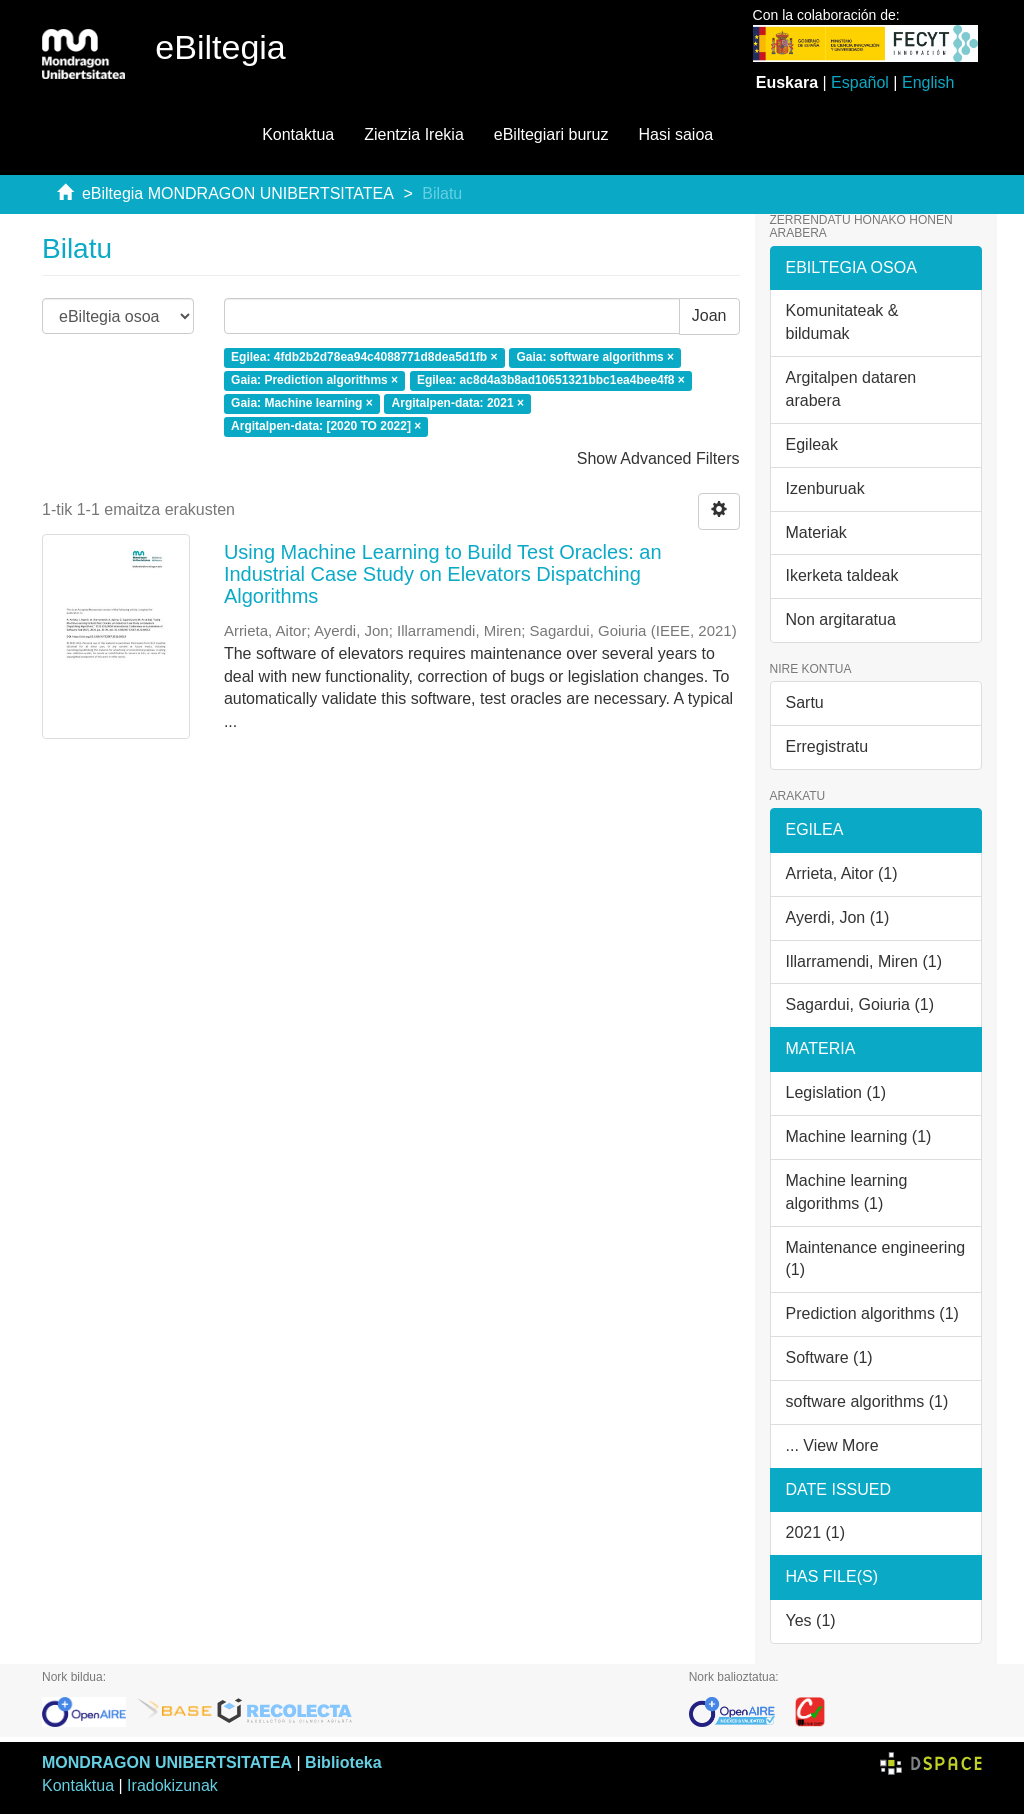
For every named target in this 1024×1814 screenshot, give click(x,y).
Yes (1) (811, 1620)
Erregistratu (827, 746)
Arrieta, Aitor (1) (842, 873)
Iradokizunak (172, 1785)
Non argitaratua (841, 619)
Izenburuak (825, 488)
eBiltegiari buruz (551, 134)
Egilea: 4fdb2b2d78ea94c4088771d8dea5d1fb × (364, 358)
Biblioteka (343, 1762)
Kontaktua (298, 134)
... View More (832, 1445)
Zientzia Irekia (414, 134)
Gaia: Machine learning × (302, 404)
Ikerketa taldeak (842, 575)
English (928, 82)
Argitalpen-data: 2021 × (458, 404)
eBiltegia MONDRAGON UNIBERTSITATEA (238, 193)
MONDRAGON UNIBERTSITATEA (167, 1762)
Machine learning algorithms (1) (847, 1192)
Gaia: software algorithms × (595, 358)
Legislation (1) (836, 1092)
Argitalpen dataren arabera (851, 389)
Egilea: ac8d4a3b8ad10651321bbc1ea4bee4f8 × (551, 381)
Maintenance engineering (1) (876, 1259)
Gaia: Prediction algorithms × (314, 381)
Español (860, 82)
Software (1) (829, 1357)
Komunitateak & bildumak (842, 322)
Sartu (805, 702)
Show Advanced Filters (658, 458)
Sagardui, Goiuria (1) (860, 1004)
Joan (709, 315)
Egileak (812, 444)
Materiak (816, 532)
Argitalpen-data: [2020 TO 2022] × (326, 426)
